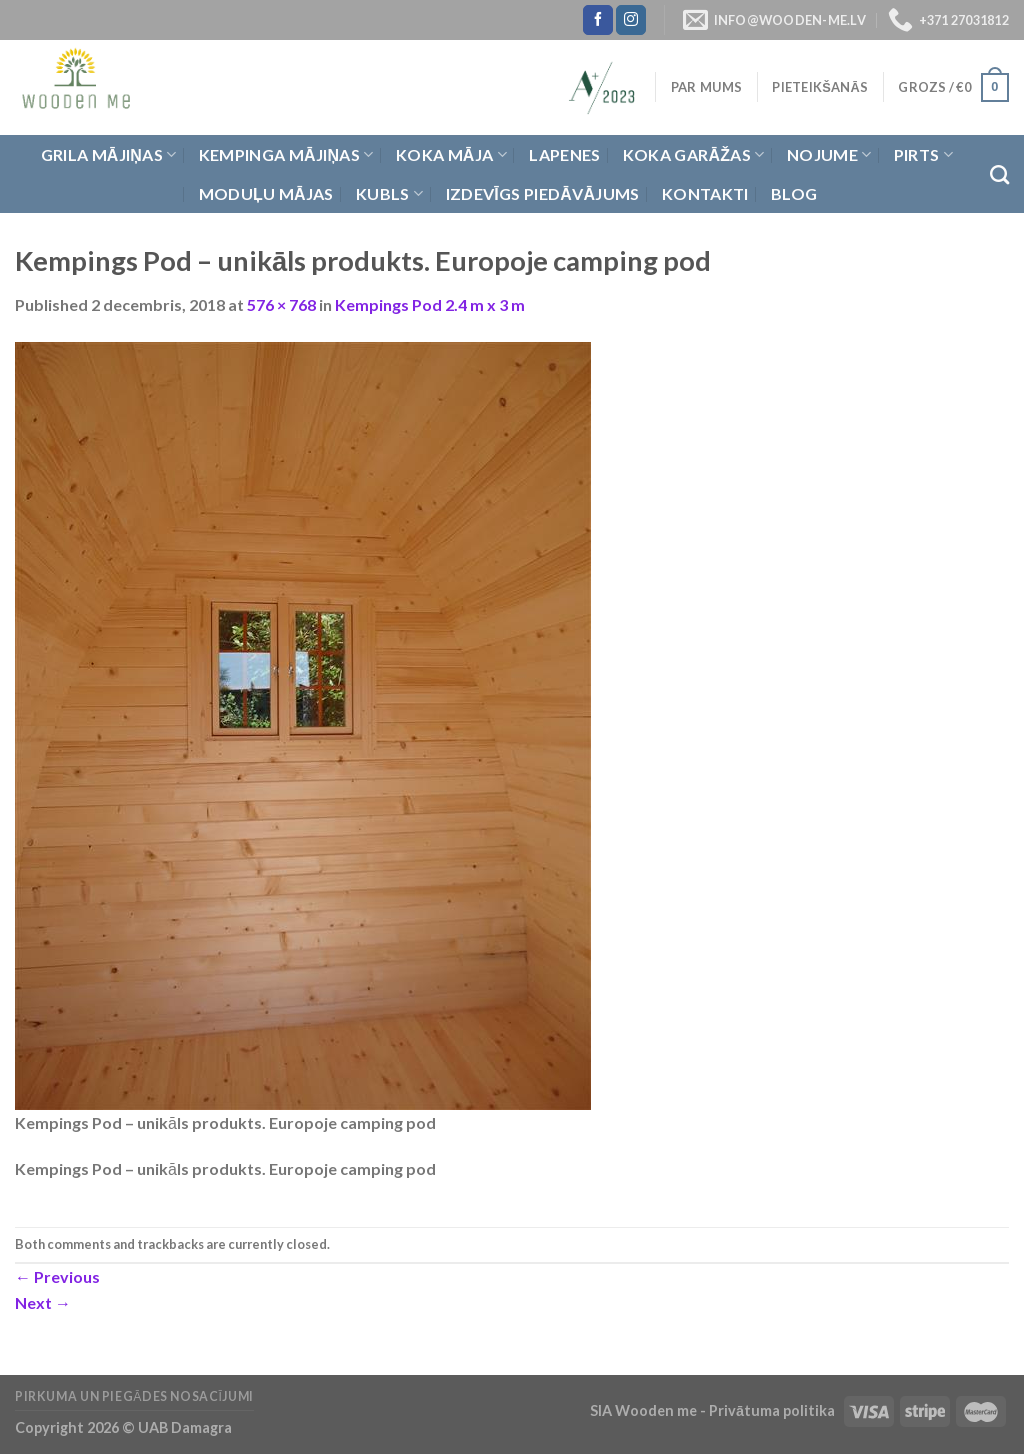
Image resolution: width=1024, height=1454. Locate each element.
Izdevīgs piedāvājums (543, 193)
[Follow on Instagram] (631, 20)
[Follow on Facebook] (598, 20)
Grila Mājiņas (109, 155)
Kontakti (705, 193)
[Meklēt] (999, 174)
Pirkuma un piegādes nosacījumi (134, 1396)
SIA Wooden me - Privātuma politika (714, 1410)
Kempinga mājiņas (286, 155)
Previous (57, 1276)
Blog (794, 193)
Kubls (389, 194)
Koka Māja (451, 155)
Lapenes (564, 154)
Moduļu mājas (266, 193)
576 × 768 (281, 304)
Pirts (923, 155)
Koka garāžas (694, 155)
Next (43, 1302)
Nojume (829, 155)
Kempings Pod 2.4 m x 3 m (430, 304)
